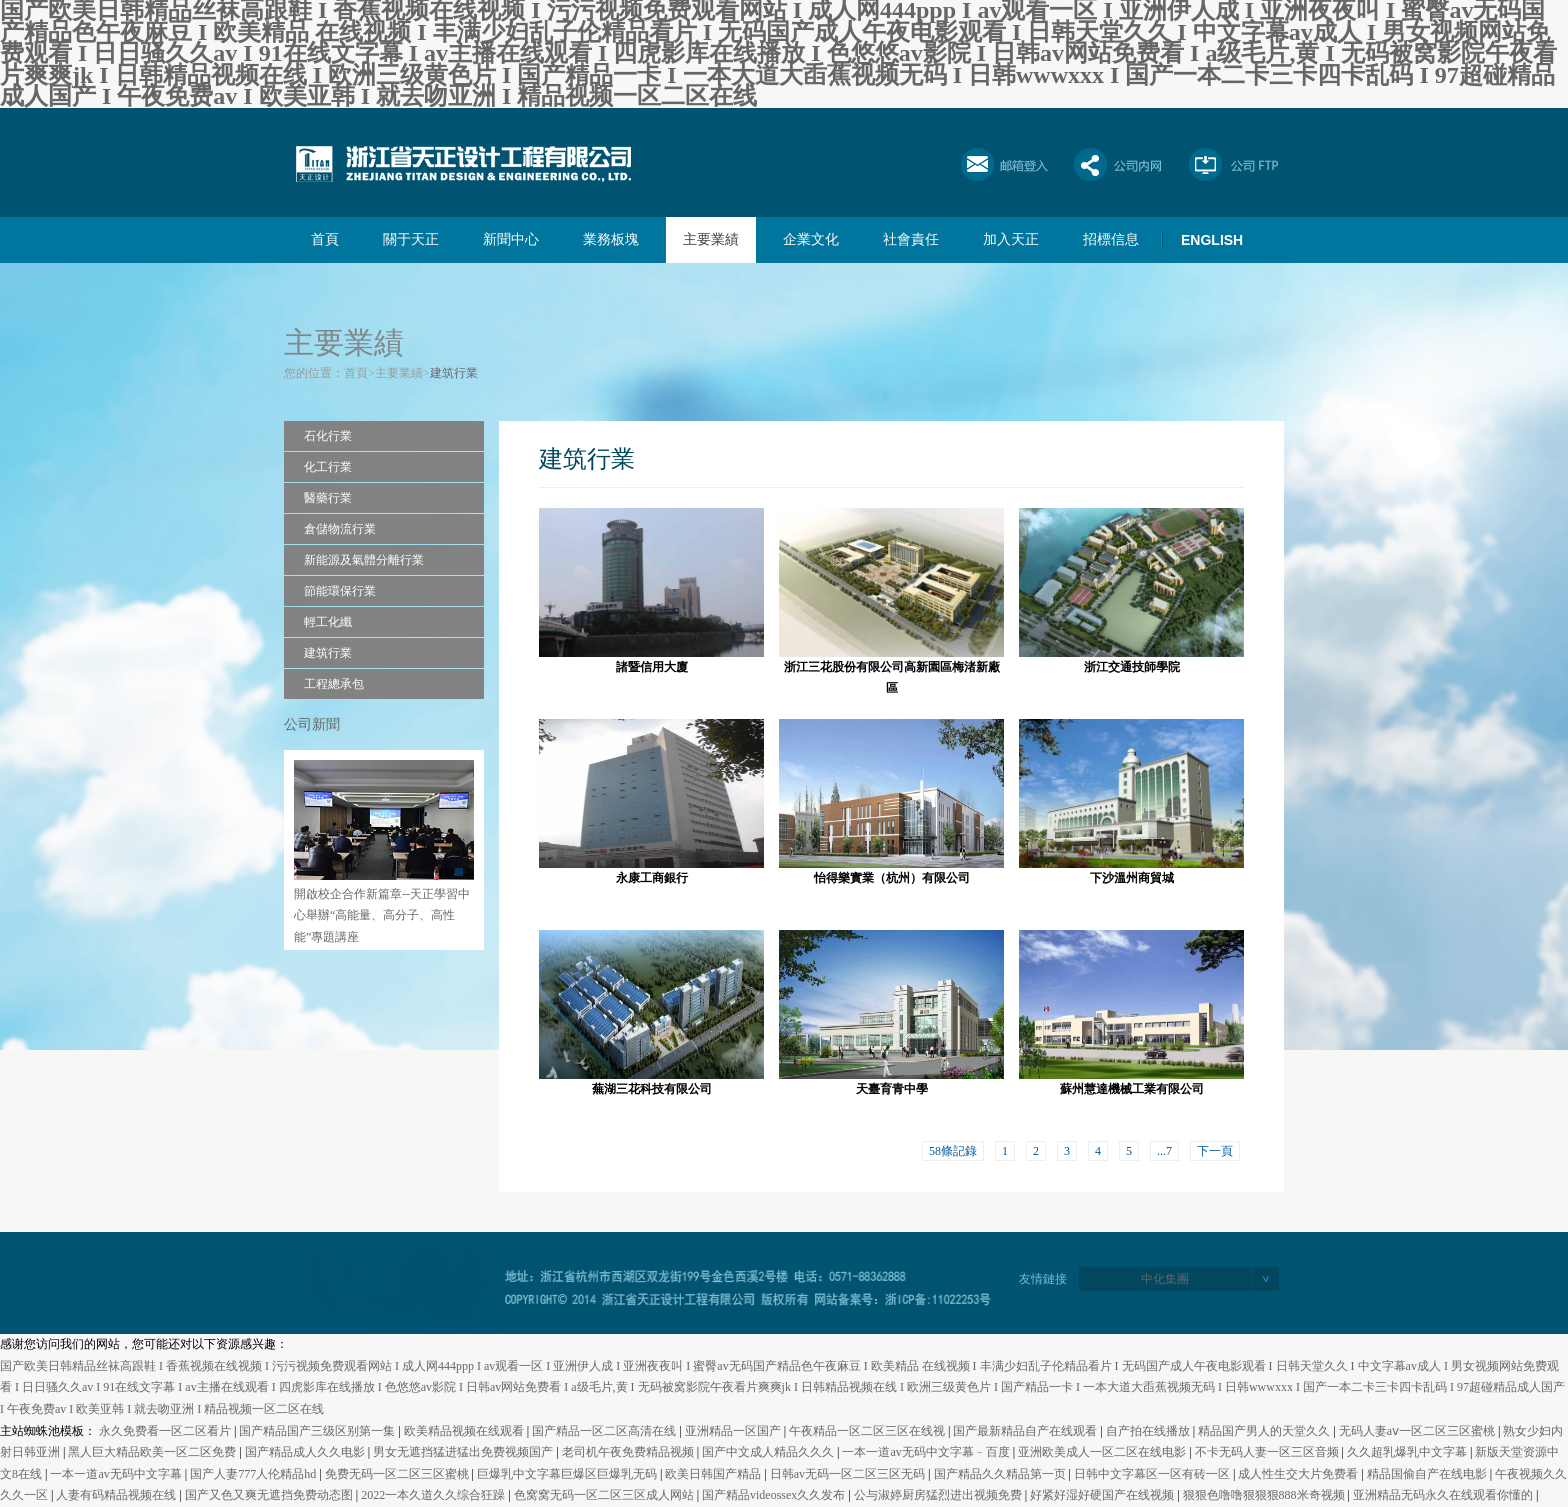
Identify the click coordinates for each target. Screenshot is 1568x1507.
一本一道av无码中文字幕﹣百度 (927, 1452)
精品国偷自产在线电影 (1428, 1474)
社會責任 (911, 239)
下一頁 (1215, 1151)
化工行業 (328, 467)
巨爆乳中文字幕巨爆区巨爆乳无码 (568, 1474)
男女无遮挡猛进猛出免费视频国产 (464, 1452)
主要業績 (711, 239)
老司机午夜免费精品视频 (629, 1452)
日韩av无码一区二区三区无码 (849, 1474)
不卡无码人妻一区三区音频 (1268, 1452)
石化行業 (328, 436)
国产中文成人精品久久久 (769, 1452)
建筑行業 (454, 373)
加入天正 (1011, 239)
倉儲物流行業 (340, 529)
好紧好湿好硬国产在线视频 (1103, 1495)
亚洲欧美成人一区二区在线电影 (1103, 1452)
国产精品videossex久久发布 (775, 1495)
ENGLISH (1212, 240)
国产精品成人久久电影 (306, 1452)
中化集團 (1165, 1279)
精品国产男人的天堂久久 (1265, 1431)
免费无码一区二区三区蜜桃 (398, 1474)
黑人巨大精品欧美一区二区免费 (153, 1452)
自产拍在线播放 (1149, 1431)
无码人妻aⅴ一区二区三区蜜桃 (1418, 1431)
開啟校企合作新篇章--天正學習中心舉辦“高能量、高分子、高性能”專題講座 (382, 915)
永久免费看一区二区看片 (166, 1431)
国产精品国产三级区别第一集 (318, 1431)
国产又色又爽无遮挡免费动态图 (270, 1495)
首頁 (325, 239)
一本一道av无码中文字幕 (117, 1474)
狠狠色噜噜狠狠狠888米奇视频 (1265, 1495)
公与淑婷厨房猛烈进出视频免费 (939, 1495)
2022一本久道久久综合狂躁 (434, 1495)
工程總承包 (334, 684)
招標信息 (1111, 239)
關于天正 (411, 239)
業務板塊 (611, 239)
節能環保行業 (340, 591)
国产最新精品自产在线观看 (1026, 1431)
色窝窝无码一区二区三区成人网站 (605, 1495)
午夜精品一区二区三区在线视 (868, 1431)
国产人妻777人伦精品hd (254, 1474)
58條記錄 (953, 1151)
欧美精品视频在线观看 (465, 1431)
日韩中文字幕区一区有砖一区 (1153, 1474)
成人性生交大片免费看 (1299, 1474)
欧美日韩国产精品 (714, 1474)
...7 (1164, 1151)
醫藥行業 (328, 498)
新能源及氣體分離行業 (364, 560)
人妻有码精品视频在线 (117, 1495)
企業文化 (811, 239)
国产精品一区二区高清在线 (605, 1431)
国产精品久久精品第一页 (1001, 1474)
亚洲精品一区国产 (734, 1431)
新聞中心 (511, 239)
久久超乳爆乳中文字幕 (1408, 1452)
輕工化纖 (328, 622)
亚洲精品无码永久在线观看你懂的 (1444, 1495)
